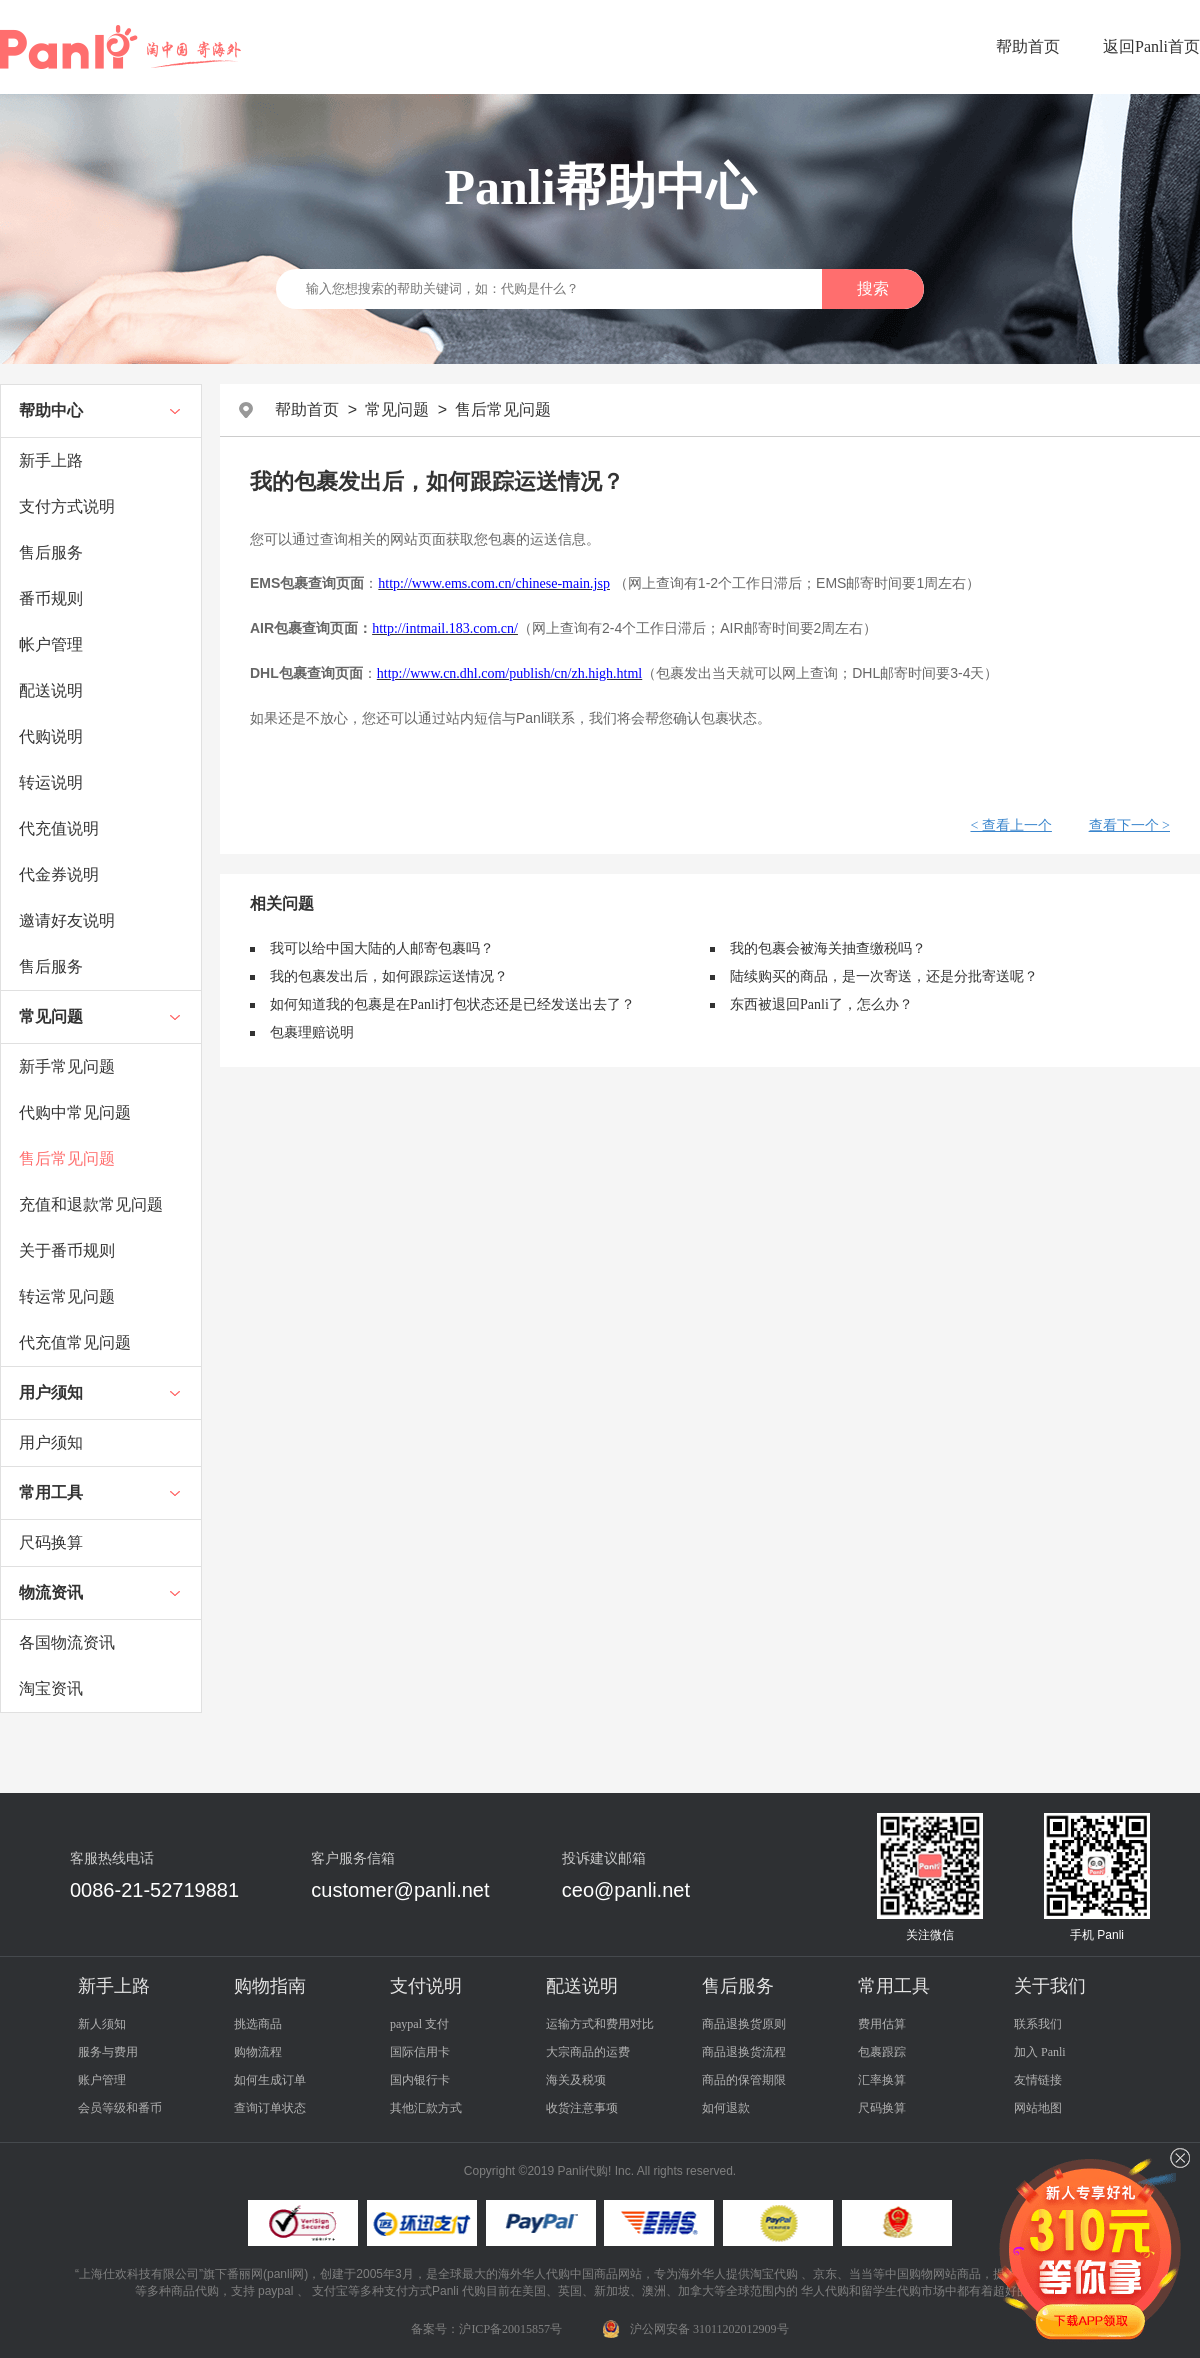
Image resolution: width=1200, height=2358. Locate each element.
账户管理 (102, 2080)
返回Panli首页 (1151, 46)
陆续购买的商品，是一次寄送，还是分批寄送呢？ (884, 976)
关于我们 (1050, 1986)
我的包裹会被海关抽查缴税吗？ (828, 948)
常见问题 (51, 1016)
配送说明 (51, 690)
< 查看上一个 (1010, 825)
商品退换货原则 (744, 2024)
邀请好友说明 (67, 920)
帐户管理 (51, 644)
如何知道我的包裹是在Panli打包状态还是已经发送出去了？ (452, 1004)
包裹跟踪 (882, 2052)
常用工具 (51, 1492)
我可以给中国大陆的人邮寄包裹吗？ (382, 948)
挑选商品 (258, 2024)
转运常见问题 (67, 1296)
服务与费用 (108, 2052)
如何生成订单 (270, 2080)
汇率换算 (882, 2080)
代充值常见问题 (75, 1342)
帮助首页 (1028, 46)
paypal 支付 (419, 2024)
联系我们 (1038, 2024)
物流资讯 (51, 1592)
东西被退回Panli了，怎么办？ (821, 1004)
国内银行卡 (420, 2080)
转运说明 (51, 782)
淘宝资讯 (51, 1688)
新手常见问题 (67, 1066)
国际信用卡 (420, 2052)
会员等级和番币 (120, 2108)
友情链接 (1038, 2080)
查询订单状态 (270, 2108)
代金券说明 (59, 874)
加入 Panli (1040, 2052)
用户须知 (51, 1392)
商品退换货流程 (744, 2052)
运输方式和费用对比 (600, 2024)
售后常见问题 (67, 1158)
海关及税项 (576, 2080)
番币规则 (51, 598)
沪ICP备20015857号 (510, 2329)
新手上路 (51, 460)
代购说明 (51, 736)
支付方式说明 (67, 506)
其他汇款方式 (426, 2108)
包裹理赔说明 (312, 1032)
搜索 (873, 288)
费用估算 (882, 2024)
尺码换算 (51, 1542)
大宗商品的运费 (588, 2052)
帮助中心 (51, 410)
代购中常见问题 (75, 1112)
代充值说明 (59, 828)
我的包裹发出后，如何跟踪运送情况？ (389, 976)
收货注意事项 (582, 2108)
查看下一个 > (1129, 825)
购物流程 (258, 2052)
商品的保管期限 (744, 2080)
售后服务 (51, 552)
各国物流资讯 (67, 1642)
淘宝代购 (774, 2274)
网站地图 (1038, 2108)
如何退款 (726, 2108)
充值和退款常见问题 (91, 1204)
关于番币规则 (67, 1250)
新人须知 (102, 2024)
